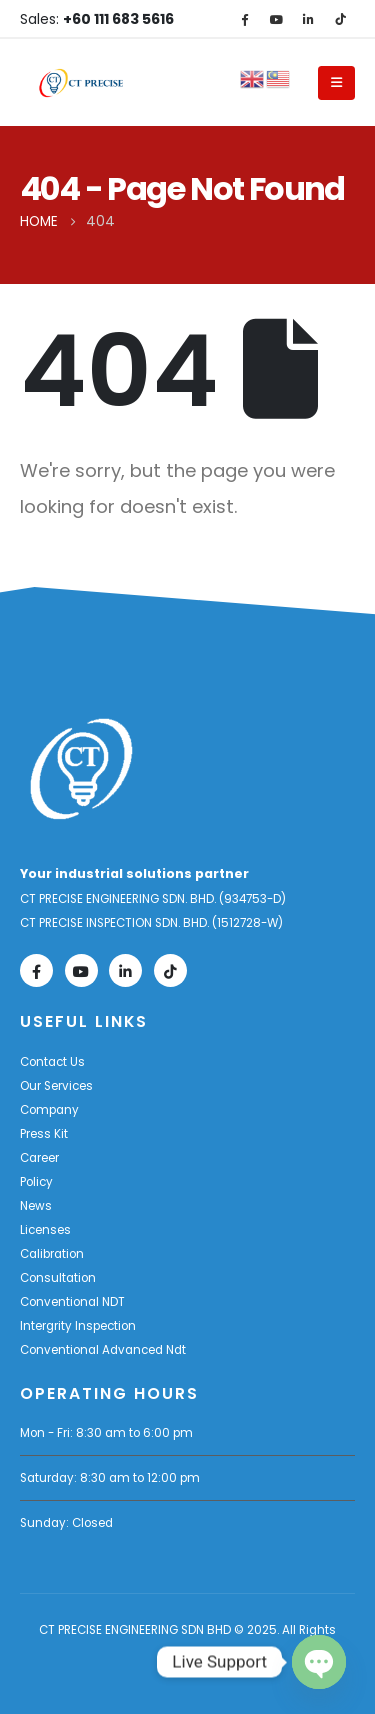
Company (49, 1110)
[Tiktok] (340, 19)
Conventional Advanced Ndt (103, 1350)
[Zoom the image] (81, 728)
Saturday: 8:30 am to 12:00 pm (110, 1478)
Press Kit (44, 1134)
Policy (36, 1182)
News (36, 1206)
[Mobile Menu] (336, 83)
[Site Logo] (81, 83)
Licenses (45, 1230)
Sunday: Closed (66, 1523)
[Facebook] (244, 19)
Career (39, 1158)
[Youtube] (276, 19)
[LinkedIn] (308, 19)
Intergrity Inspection (78, 1326)
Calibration (52, 1254)
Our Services (56, 1086)
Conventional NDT (72, 1302)
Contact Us (52, 1062)
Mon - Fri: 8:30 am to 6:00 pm (106, 1433)
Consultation (58, 1278)
